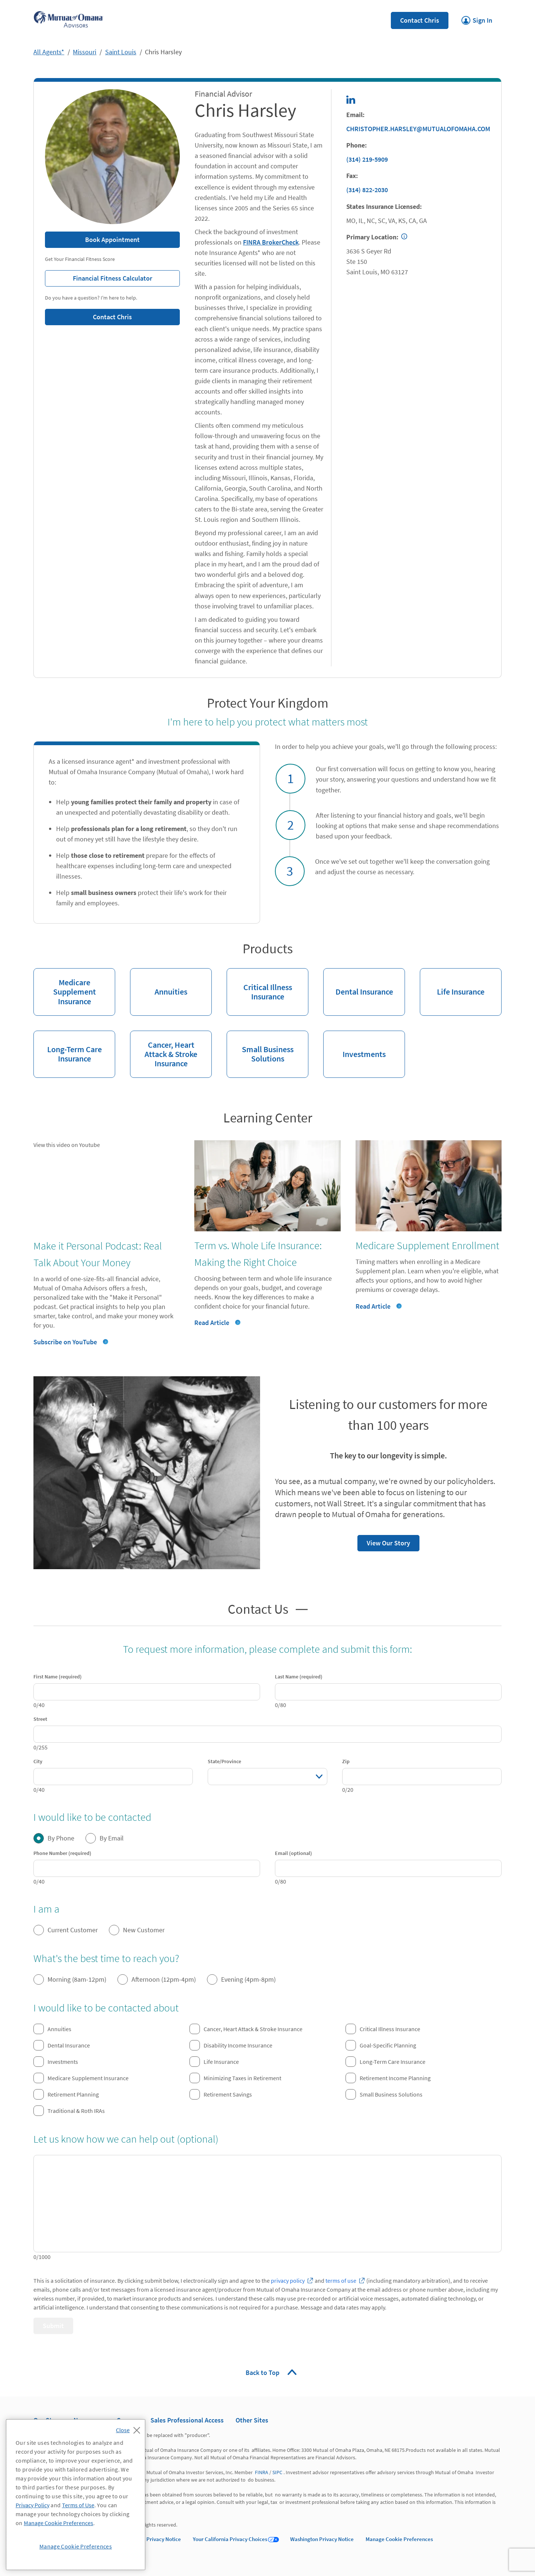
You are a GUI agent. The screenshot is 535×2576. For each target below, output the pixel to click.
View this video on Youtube (66, 1144)
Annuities (158, 982)
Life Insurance (452, 982)
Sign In (477, 18)
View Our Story (383, 1541)
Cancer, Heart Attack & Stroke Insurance (163, 1050)
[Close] (130, 2428)
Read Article (211, 1322)
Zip (346, 1761)
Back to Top (263, 2372)
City (37, 1761)
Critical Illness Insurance (259, 985)
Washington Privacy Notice (322, 2539)
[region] (75, 2494)
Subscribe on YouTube (65, 1342)
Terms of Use (78, 2505)
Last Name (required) (298, 1676)
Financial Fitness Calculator (98, 276)
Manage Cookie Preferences (399, 2539)
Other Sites (252, 2420)
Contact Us (258, 1608)
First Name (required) (57, 1676)
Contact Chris (419, 20)
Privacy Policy (32, 2505)
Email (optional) (293, 1853)
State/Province (224, 1761)
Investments (354, 1045)
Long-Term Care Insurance (67, 1047)
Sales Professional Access (187, 2420)
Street (40, 1719)
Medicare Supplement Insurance (64, 987)
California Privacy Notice (151, 2539)
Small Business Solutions (260, 1047)
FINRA (261, 2472)
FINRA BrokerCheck (271, 242)
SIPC (277, 2472)
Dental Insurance (358, 982)
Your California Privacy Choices (230, 2539)
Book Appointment (112, 239)
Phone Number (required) (62, 1853)
